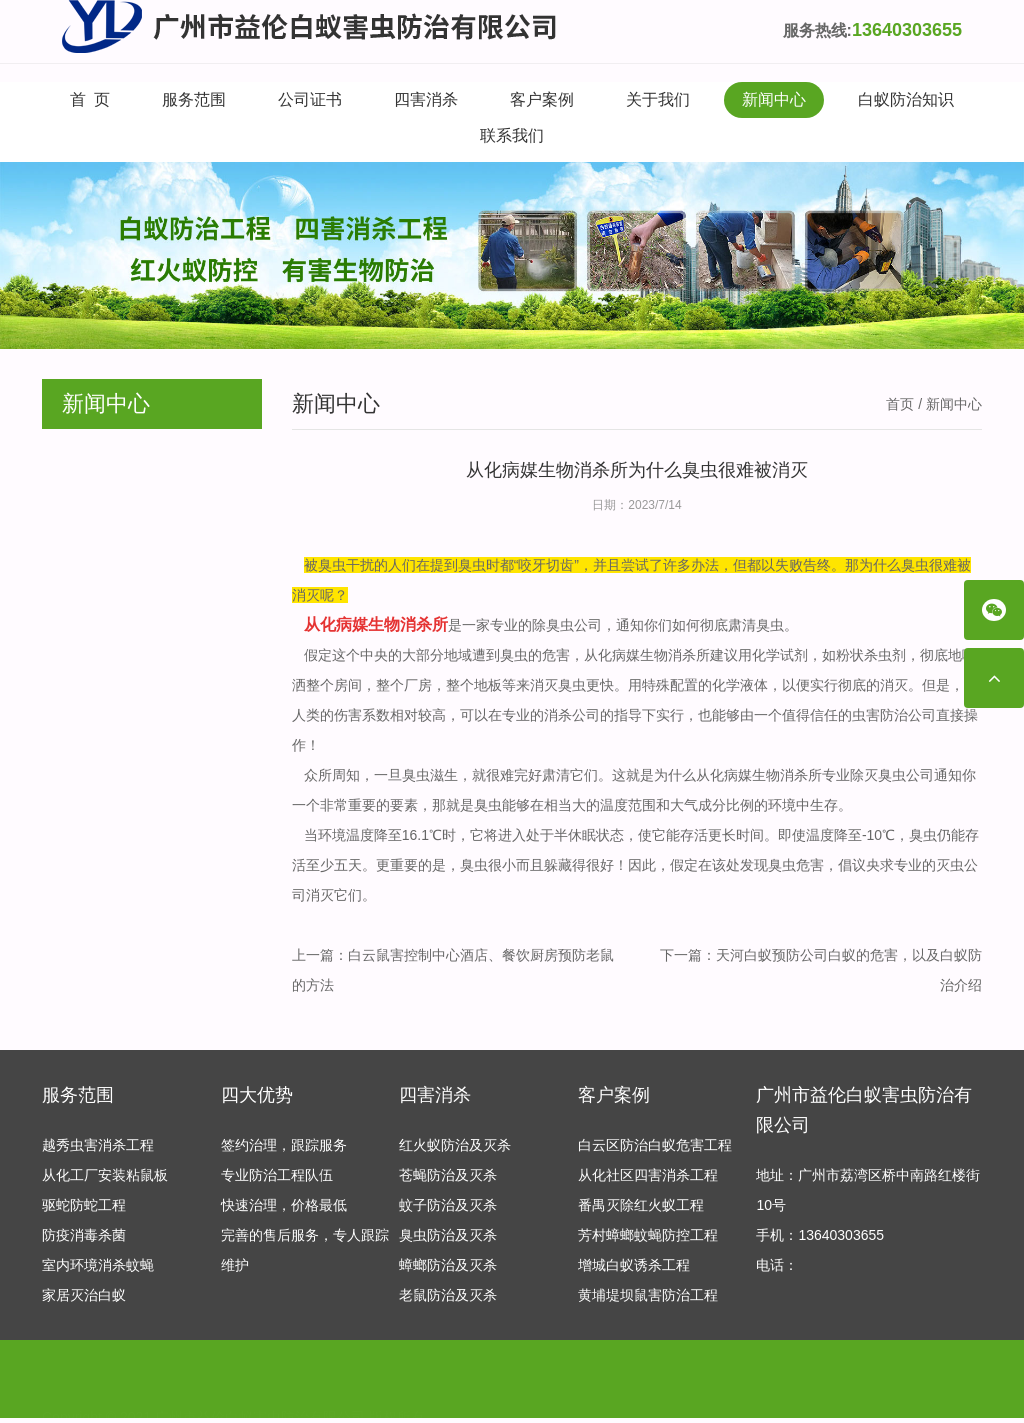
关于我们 (658, 99)
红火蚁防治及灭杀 (455, 1150)
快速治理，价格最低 (284, 1210)
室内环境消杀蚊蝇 (98, 1270)
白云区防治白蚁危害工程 (655, 1150)
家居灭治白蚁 (84, 1300)
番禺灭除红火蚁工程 (641, 1210)
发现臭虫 (768, 865)
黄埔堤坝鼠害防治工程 (648, 1300)
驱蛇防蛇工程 (84, 1210)
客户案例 (542, 99)
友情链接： (77, 1392)
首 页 (90, 99)
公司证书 (310, 99)
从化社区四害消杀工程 (648, 1180)
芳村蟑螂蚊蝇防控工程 (648, 1240)
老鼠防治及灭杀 (448, 1300)
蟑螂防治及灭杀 (448, 1270)
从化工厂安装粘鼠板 (105, 1180)
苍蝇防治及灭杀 (448, 1180)
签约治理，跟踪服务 (284, 1150)
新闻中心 (774, 99)
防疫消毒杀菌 (84, 1240)
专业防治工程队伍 (277, 1180)
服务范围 (194, 99)
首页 (900, 404)
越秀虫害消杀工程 (98, 1150)
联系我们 (512, 135)
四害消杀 (426, 99)
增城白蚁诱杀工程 (634, 1270)
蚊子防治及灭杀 (448, 1210)
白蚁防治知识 (906, 99)
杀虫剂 (885, 655)
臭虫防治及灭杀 (448, 1240)
